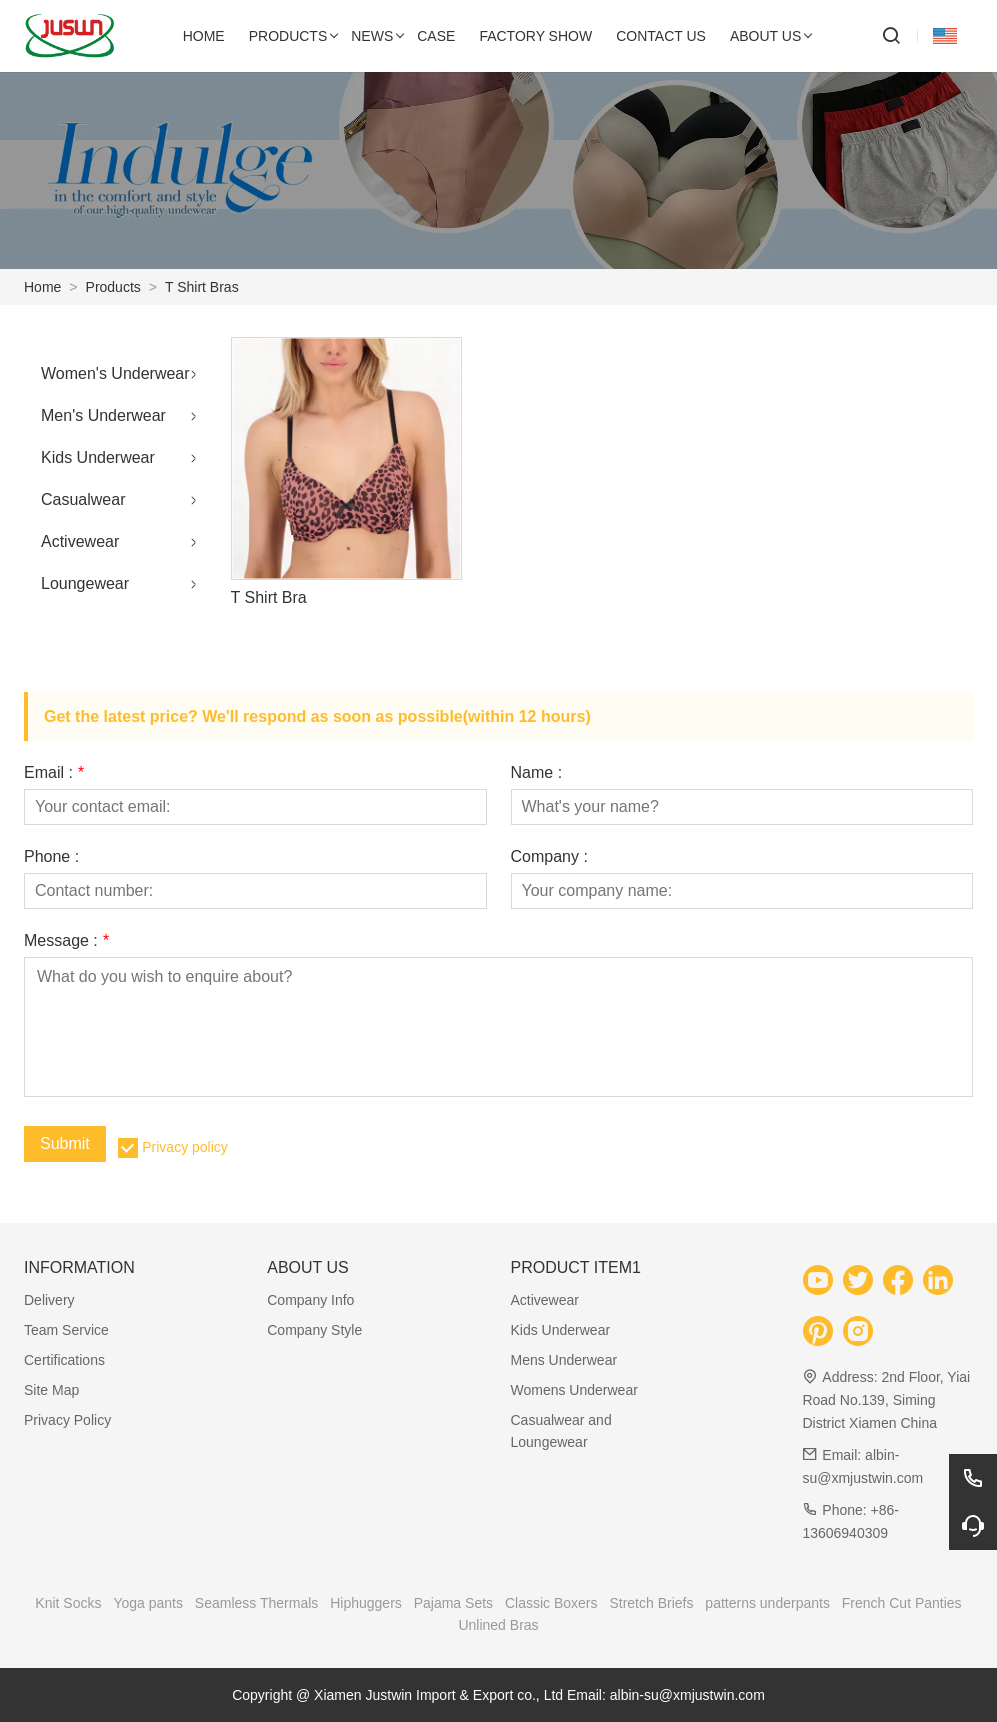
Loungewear (85, 583)
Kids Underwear (98, 457)
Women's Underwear (115, 373)
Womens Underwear (574, 1390)
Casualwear (83, 499)
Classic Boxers (551, 1603)
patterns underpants (767, 1603)
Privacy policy (185, 1147)
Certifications (64, 1360)
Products (113, 287)
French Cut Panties (902, 1603)
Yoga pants (148, 1603)
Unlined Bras (498, 1625)
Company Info (310, 1300)
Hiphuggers (366, 1603)
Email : (54, 773)
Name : (537, 773)
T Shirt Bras (202, 287)
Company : (549, 857)
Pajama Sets (453, 1603)
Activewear (80, 541)
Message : (66, 941)
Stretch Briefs (651, 1603)
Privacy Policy (67, 1420)
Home (42, 287)
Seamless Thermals (256, 1603)
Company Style (314, 1330)
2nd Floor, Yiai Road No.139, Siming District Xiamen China (886, 1399)
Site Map (51, 1390)
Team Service (66, 1330)
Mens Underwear (564, 1360)
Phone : (51, 857)
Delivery (49, 1300)
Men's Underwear (103, 415)
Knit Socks (68, 1603)
